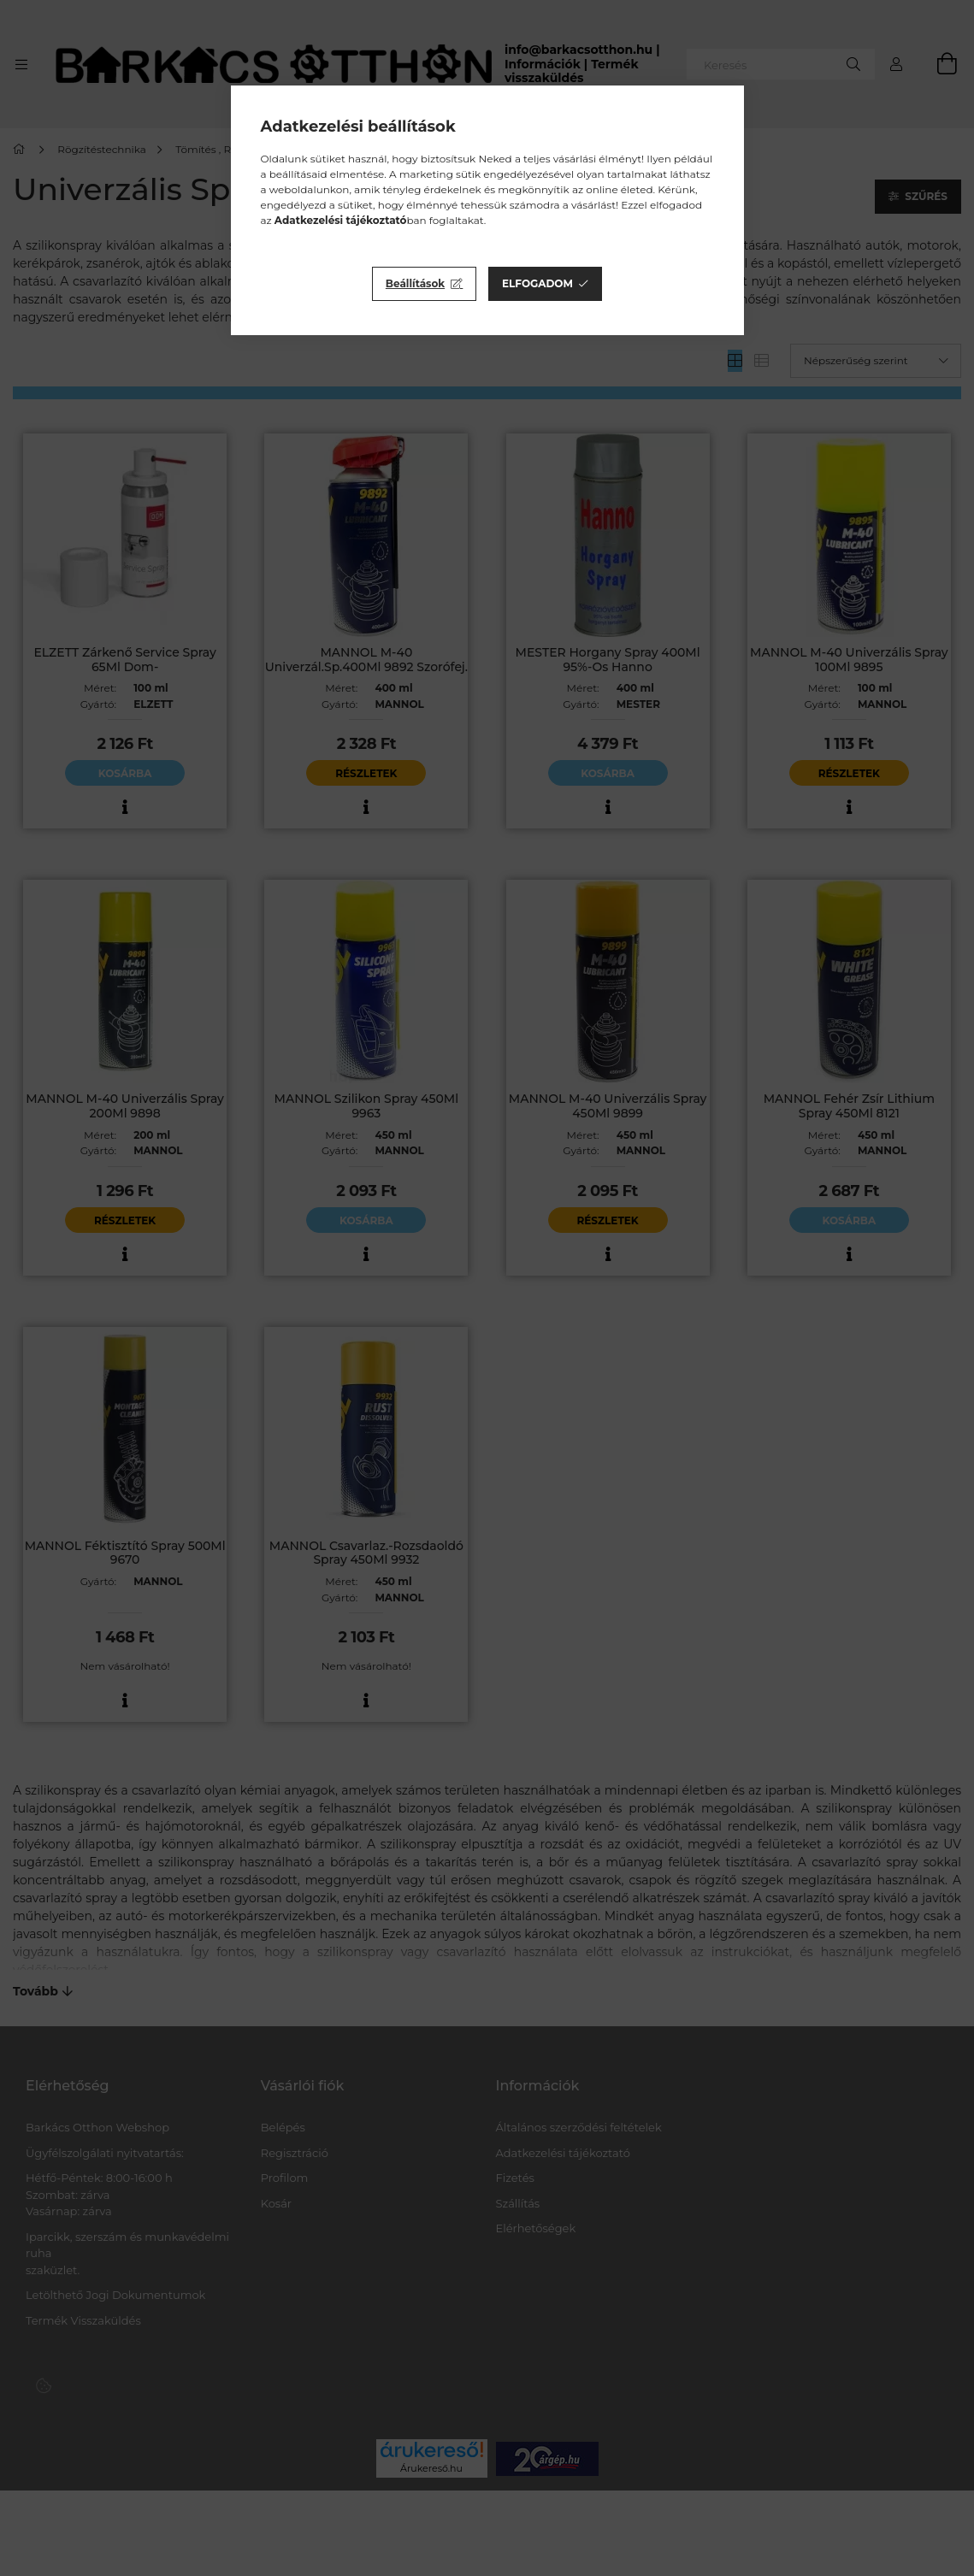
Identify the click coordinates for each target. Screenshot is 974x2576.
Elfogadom (537, 283)
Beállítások (415, 283)
